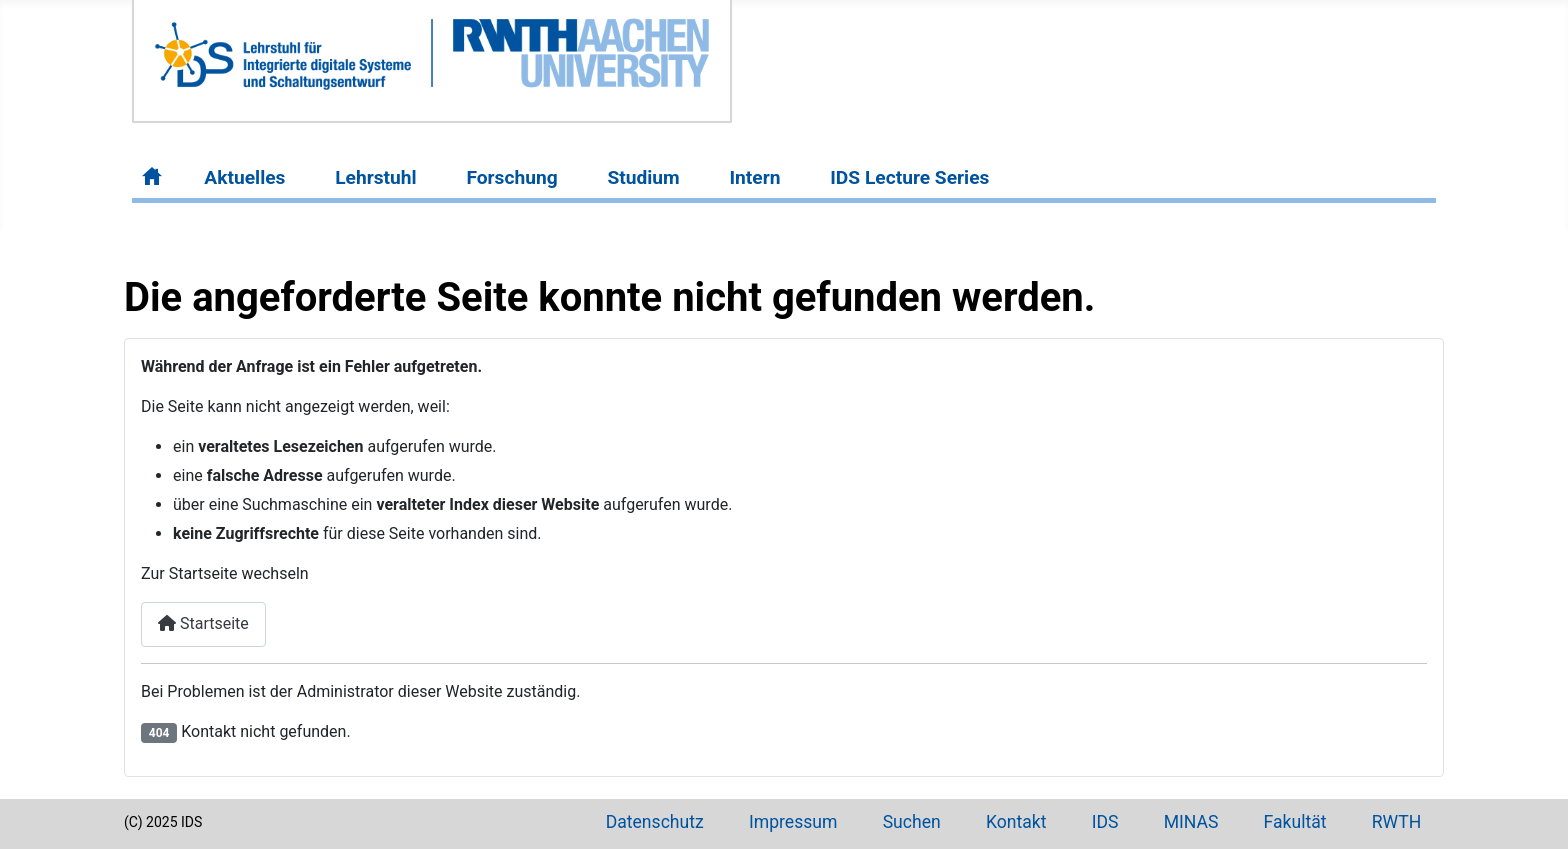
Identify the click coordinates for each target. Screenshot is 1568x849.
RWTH (1397, 822)
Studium (643, 177)
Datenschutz (655, 822)
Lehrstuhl (375, 177)
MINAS (1191, 822)
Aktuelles (244, 177)
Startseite (203, 623)
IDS (1105, 822)
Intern (754, 177)
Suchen (912, 822)
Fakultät (1295, 822)
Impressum (793, 822)
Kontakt (1016, 822)
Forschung (511, 177)
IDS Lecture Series (909, 177)
